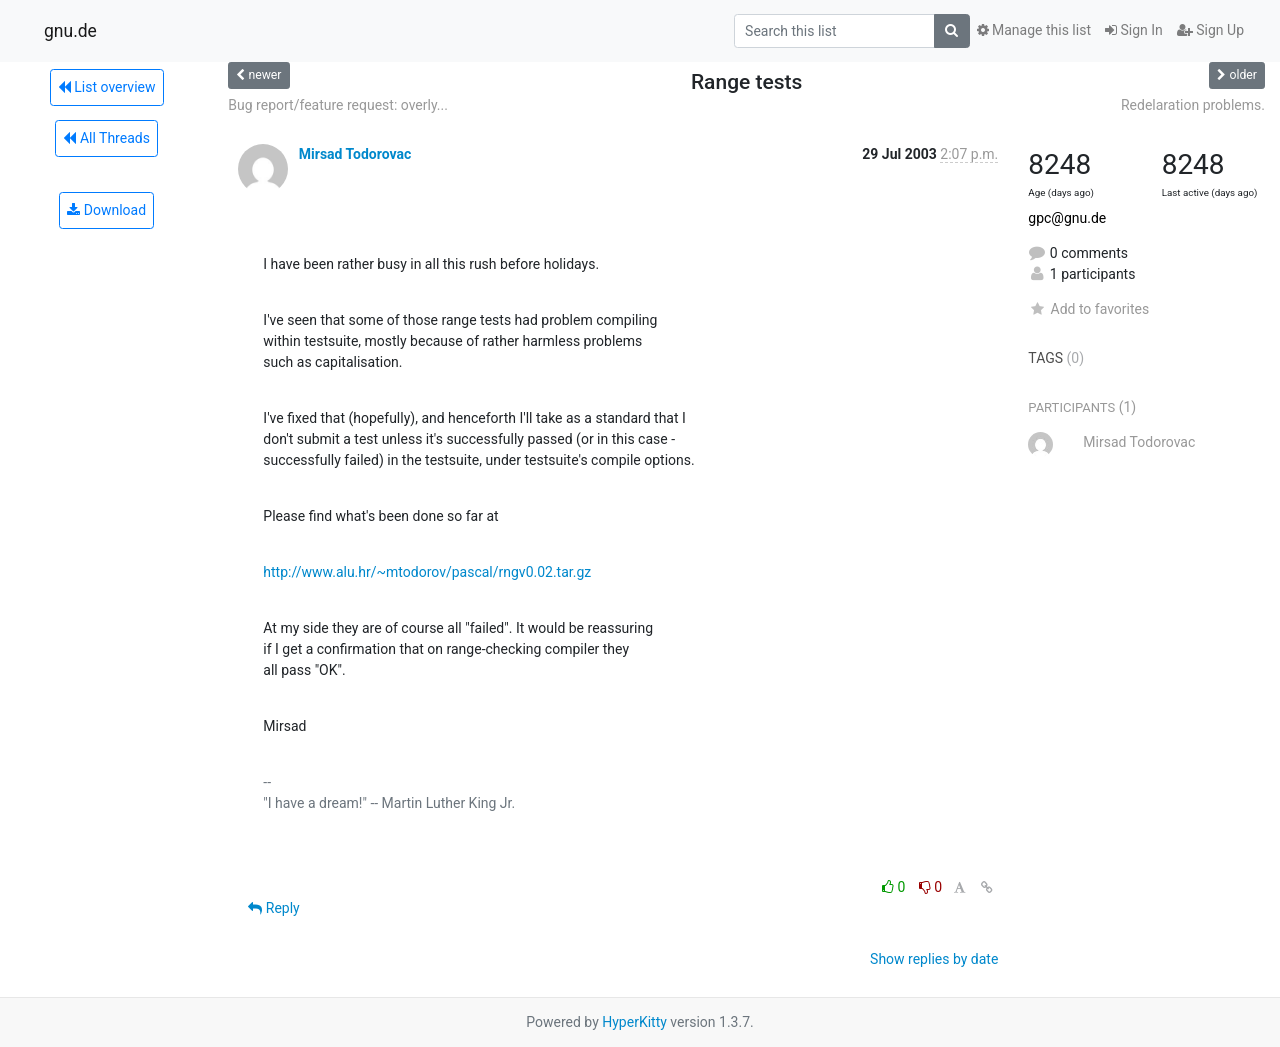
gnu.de (70, 31)
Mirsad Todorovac (355, 154)
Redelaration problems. (1193, 105)
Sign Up (1210, 30)
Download (106, 210)
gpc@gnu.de (1067, 218)
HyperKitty (634, 1022)
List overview (107, 87)
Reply (273, 908)
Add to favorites (1088, 309)
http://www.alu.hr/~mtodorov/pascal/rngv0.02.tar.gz (427, 572)
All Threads (106, 138)
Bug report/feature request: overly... (338, 105)
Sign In (1134, 30)
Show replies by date (934, 959)
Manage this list (1034, 30)
